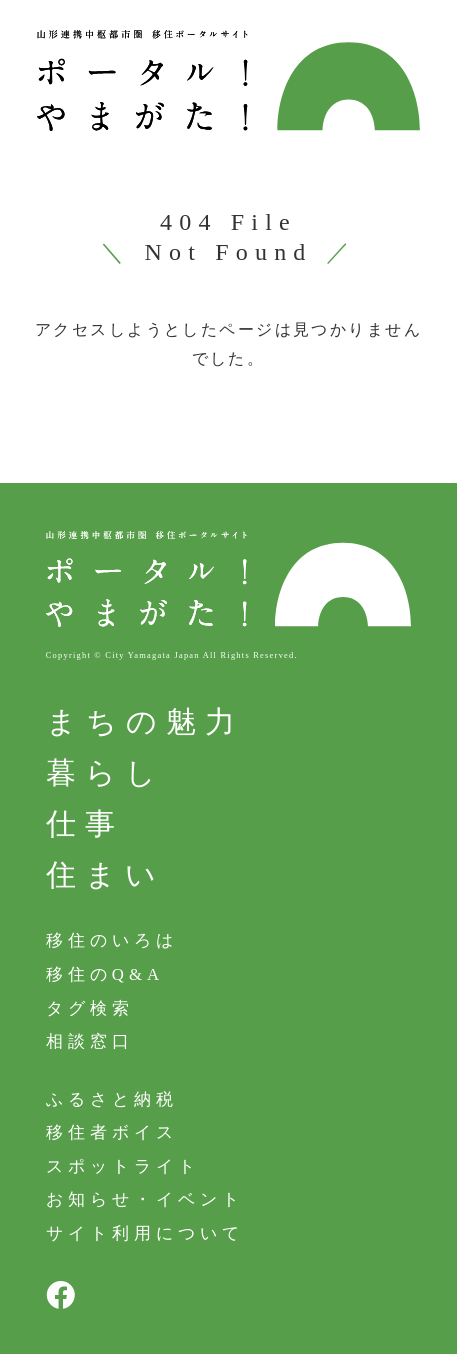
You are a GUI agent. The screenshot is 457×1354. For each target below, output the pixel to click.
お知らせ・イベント (145, 1199)
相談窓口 (90, 1041)
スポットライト (123, 1166)
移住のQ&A (105, 974)
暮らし (105, 772)
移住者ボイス (112, 1132)
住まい (105, 874)
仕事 (85, 823)
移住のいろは (112, 940)
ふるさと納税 (112, 1099)
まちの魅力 (145, 721)
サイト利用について (145, 1233)
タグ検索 (90, 1007)
